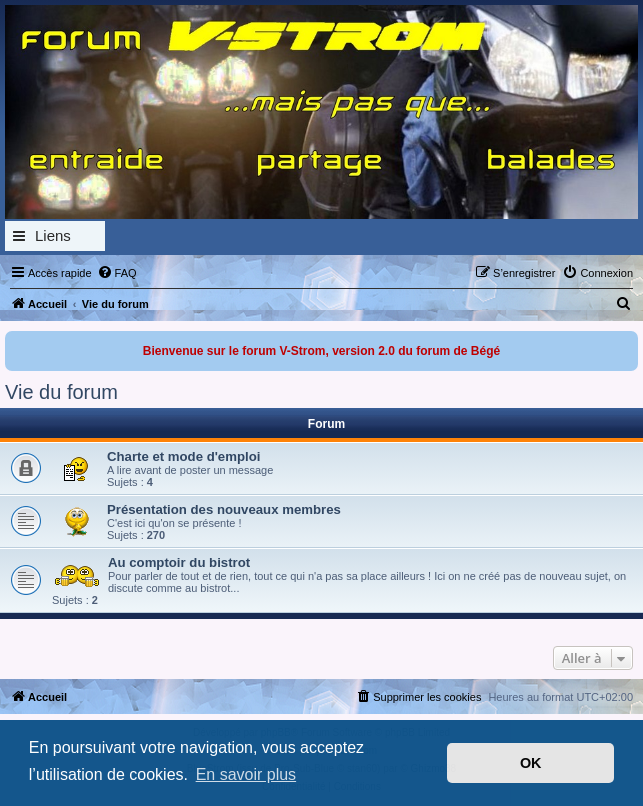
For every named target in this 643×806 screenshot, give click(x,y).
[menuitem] (117, 273)
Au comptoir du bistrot (179, 562)
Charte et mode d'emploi (183, 456)
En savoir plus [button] (246, 774)
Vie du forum (61, 392)
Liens (53, 235)
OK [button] (531, 763)
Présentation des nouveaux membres (224, 509)
